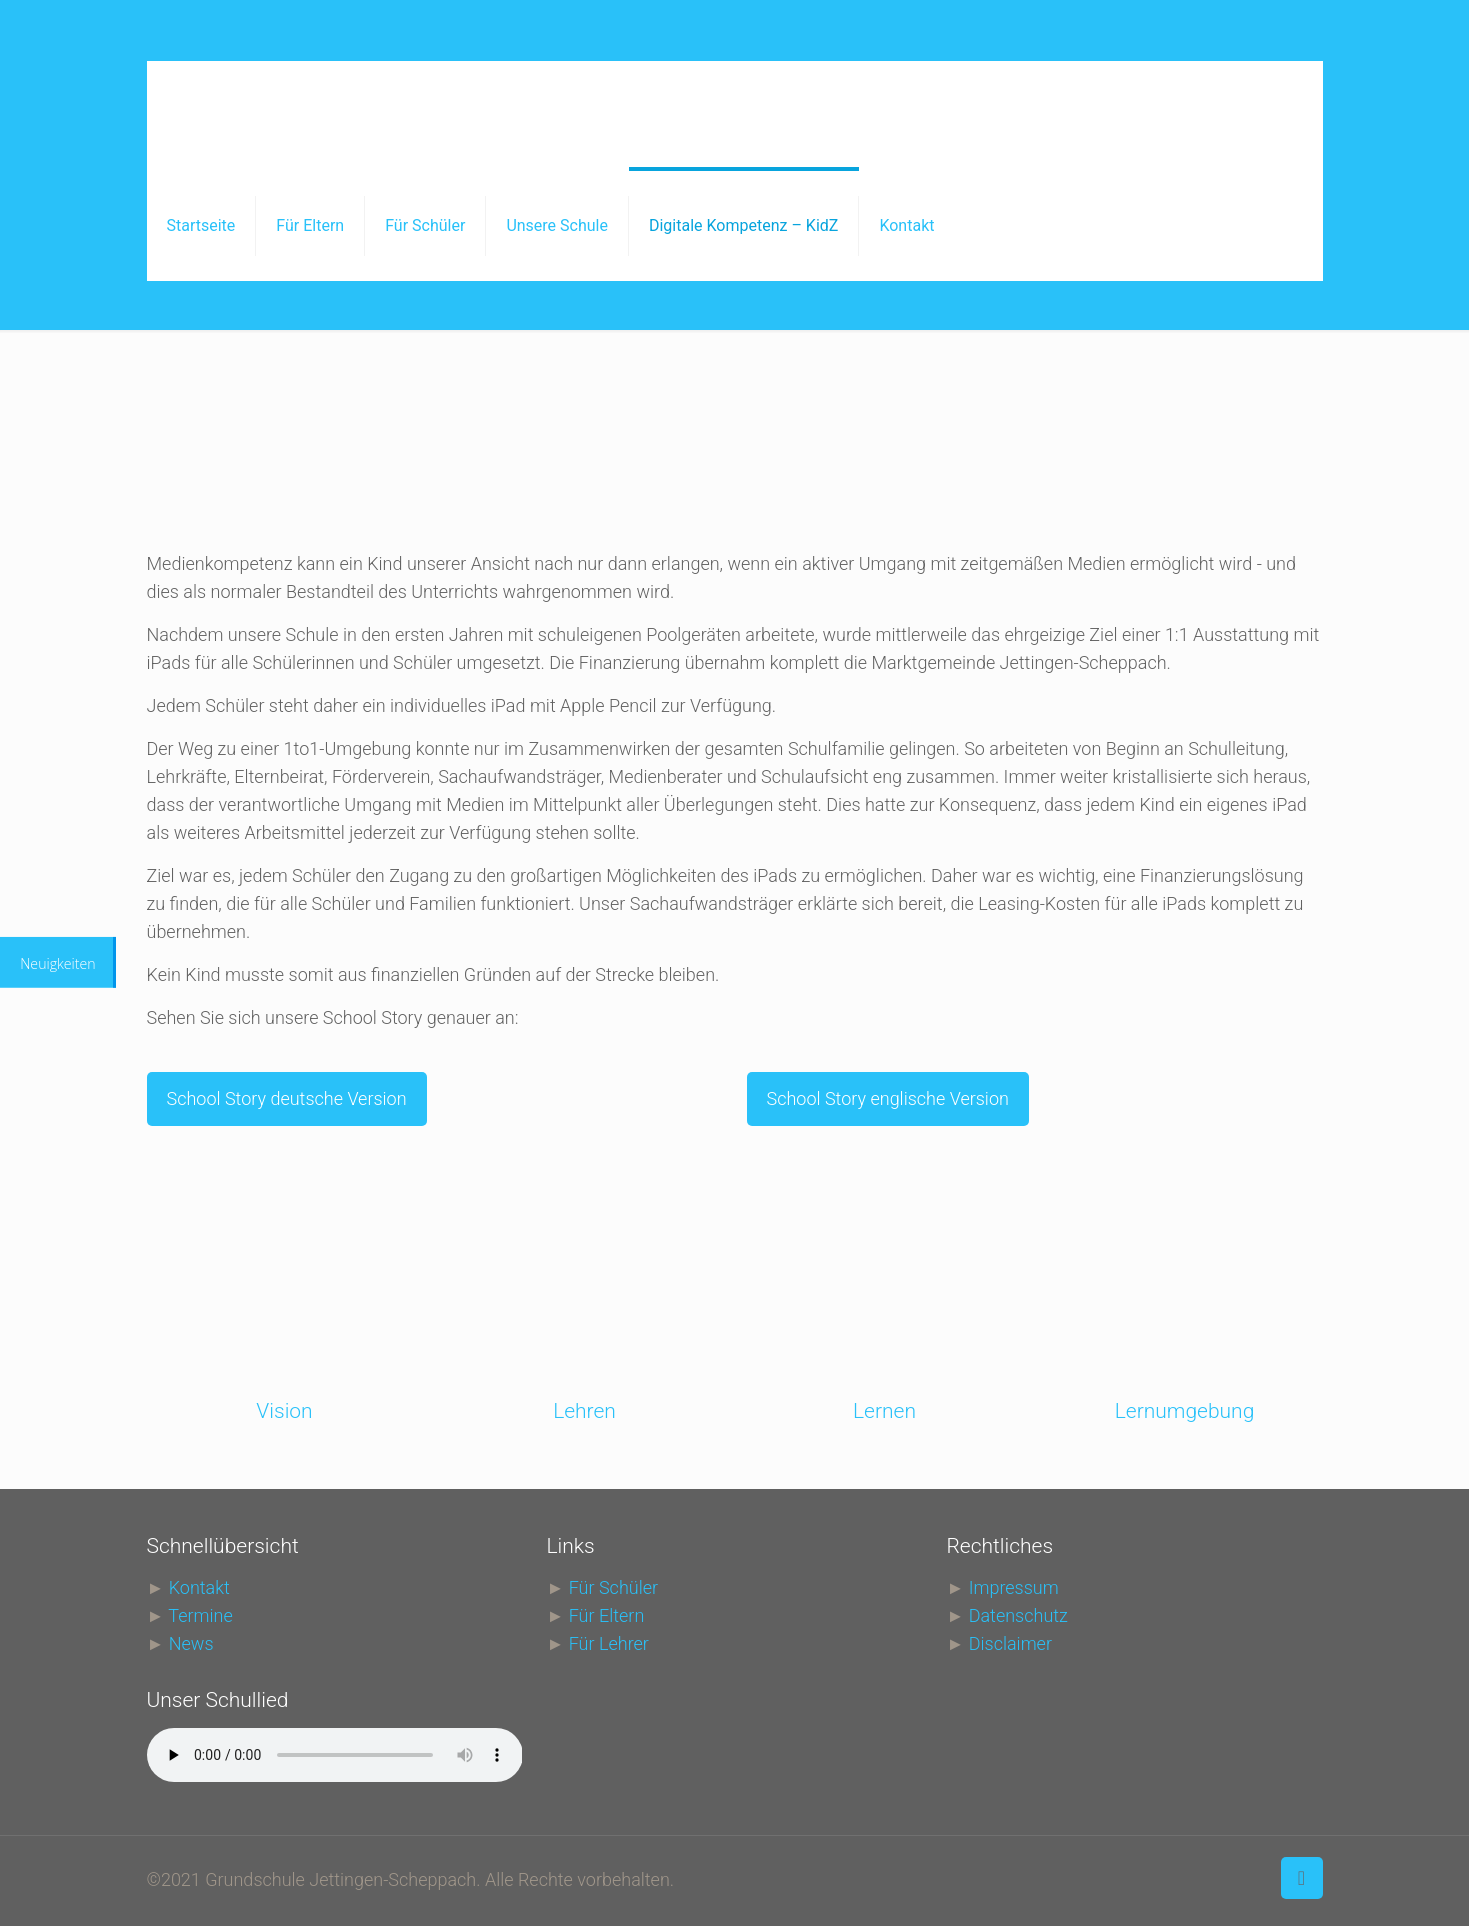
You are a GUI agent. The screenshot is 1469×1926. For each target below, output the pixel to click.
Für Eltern (607, 1615)
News (191, 1643)
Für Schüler (613, 1587)
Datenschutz (1018, 1615)
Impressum (1014, 1587)
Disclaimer (1010, 1643)
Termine (200, 1615)
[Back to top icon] (1302, 1878)
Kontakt (199, 1587)
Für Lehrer (609, 1643)
